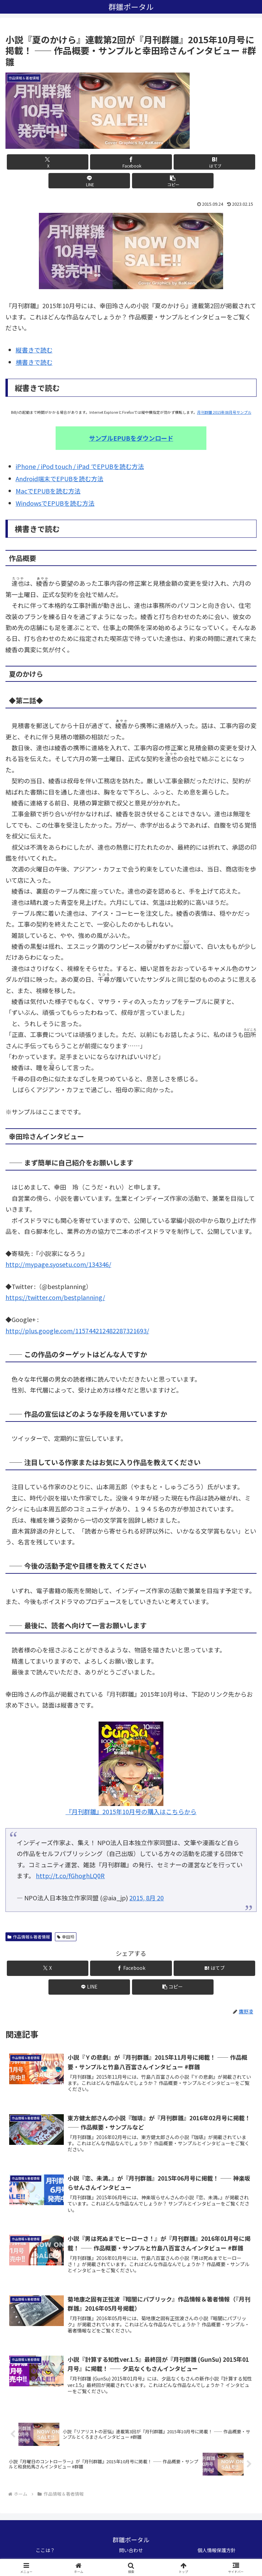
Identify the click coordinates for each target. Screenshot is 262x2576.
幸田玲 (65, 1936)
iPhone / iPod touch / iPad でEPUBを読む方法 (80, 466)
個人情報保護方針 (217, 2554)
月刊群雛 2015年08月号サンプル (224, 412)
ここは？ (45, 2554)
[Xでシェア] (47, 162)
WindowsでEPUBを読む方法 (55, 503)
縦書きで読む (34, 349)
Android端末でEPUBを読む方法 (59, 478)
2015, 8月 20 (146, 1897)
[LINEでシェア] (89, 180)
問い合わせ (131, 2554)
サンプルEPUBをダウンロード (131, 438)
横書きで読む (34, 362)
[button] (173, 180)
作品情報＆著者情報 (29, 1936)
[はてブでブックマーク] (214, 162)
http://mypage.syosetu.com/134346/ (58, 1264)
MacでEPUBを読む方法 (48, 490)
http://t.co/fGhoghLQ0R (70, 1875)
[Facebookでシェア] (131, 162)
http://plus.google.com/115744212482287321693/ (77, 1330)
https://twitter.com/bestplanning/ (55, 1297)
